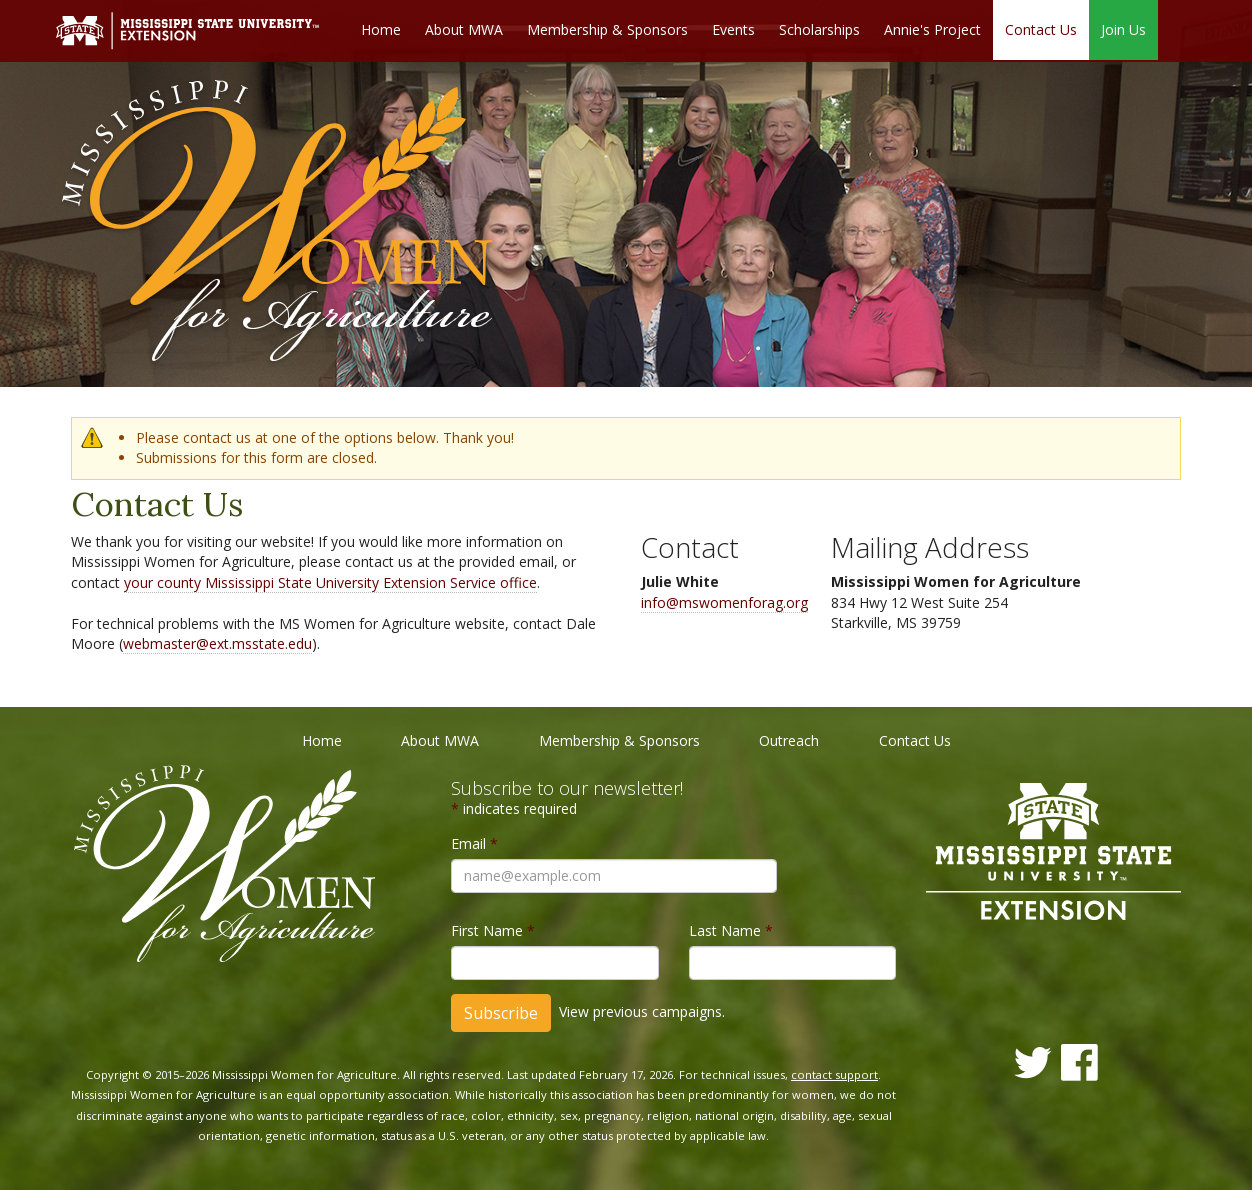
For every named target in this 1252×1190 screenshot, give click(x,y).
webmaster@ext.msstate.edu (217, 643)
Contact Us (1041, 30)
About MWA (464, 30)
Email (474, 843)
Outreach (789, 740)
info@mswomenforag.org (724, 602)
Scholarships (819, 30)
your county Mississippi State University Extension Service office (330, 582)
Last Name (731, 930)
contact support (834, 1074)
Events (733, 30)
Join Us (1123, 30)
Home (381, 30)
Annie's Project (932, 30)
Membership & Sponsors (607, 30)
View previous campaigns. (642, 1011)
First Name (493, 930)
